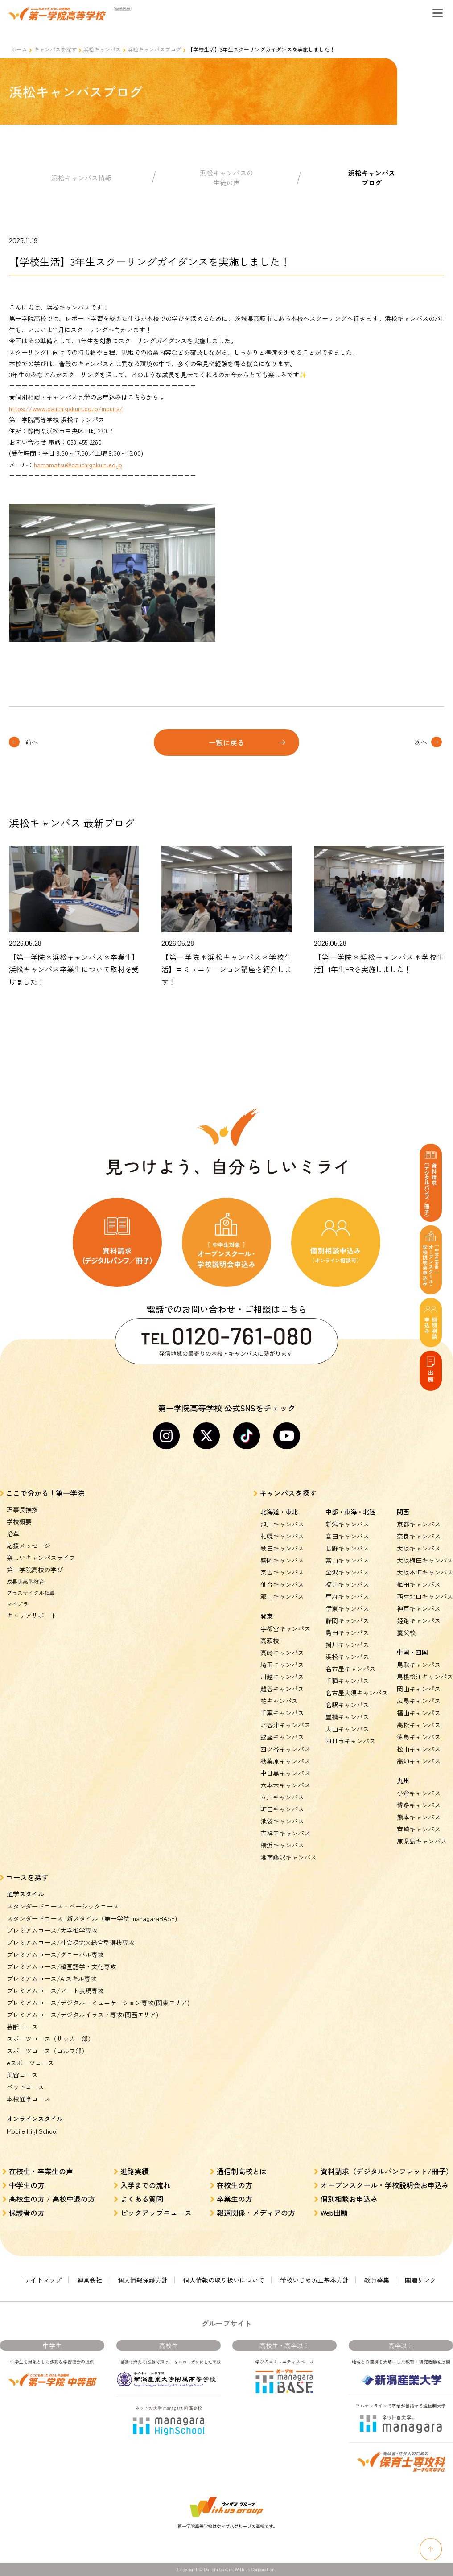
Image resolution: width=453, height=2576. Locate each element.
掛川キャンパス (347, 1644)
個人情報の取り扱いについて (223, 2279)
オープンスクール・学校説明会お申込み (385, 2185)
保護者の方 (27, 2212)
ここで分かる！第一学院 (45, 1493)
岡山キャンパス (419, 1688)
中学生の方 (27, 2185)
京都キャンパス (419, 1524)
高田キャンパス (347, 1536)
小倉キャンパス (419, 1793)
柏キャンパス (279, 1700)
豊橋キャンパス (347, 1716)
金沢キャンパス (347, 1572)
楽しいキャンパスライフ (41, 1557)
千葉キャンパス (282, 1712)
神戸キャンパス (419, 1608)
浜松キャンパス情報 (81, 177)
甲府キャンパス (347, 1596)
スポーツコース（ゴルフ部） (47, 2050)
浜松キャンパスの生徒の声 (226, 178)
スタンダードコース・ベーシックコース (63, 1906)
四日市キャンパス (350, 1740)
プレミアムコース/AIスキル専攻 (52, 1978)
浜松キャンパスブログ (154, 49)
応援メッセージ (28, 1545)
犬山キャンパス (347, 1728)
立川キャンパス (282, 1797)
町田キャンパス (282, 1809)
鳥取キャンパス (419, 1664)
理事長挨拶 (22, 1509)
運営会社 (89, 2279)
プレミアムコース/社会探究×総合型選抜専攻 (71, 1942)
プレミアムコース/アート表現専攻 (55, 1990)
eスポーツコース (30, 2062)
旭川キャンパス (282, 1524)
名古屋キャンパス (350, 1668)
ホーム (19, 49)
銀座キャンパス (282, 1736)
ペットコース (25, 2086)
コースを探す (27, 1877)
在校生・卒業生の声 (41, 2171)
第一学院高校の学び (35, 1569)
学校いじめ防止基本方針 (314, 2279)
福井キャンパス (347, 1584)
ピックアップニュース (156, 2212)
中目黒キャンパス (285, 1772)
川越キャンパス (282, 1676)
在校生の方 (234, 2185)
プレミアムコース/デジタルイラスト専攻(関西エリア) (82, 2014)
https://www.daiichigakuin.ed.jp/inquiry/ (66, 408)
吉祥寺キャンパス (285, 1833)
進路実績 (134, 2171)
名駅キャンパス (347, 1704)
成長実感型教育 (25, 1581)
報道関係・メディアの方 (256, 2212)
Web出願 (334, 2212)
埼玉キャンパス (282, 1664)
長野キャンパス (347, 1548)
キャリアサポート (32, 1615)
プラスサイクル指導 (31, 1592)
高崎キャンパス (282, 1652)
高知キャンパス (419, 1760)
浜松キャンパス (102, 49)
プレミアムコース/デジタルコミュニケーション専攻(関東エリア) (98, 2002)
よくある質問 (141, 2198)
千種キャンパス (347, 1680)
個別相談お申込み (349, 2198)
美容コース (22, 2074)
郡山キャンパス (282, 1596)
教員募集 (376, 2279)
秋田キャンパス (282, 1548)
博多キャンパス (419, 1805)
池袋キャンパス (282, 1821)
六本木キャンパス (285, 1785)
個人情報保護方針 (143, 2279)
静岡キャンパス (347, 1620)
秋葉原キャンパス (285, 1760)
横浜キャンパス (282, 1845)
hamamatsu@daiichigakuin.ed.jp (78, 464)
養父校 (406, 1632)
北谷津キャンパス (285, 1724)
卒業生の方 (234, 2198)
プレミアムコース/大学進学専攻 (52, 1930)
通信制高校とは (242, 2171)
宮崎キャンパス (419, 1829)
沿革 (13, 1533)
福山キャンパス (419, 1712)
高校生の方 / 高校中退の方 (52, 2198)
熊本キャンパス (419, 1817)
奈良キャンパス (419, 1536)
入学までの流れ (145, 2185)
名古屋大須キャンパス (356, 1692)
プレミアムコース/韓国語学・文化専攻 (61, 1966)
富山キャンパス (347, 1560)
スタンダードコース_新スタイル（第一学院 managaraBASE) (92, 1918)
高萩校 (269, 1640)
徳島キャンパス (419, 1736)
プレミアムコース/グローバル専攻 (55, 1954)
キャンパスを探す (55, 49)
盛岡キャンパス (282, 1560)
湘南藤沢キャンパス (288, 1857)
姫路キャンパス (419, 1620)
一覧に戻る (226, 742)
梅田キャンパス (419, 1584)
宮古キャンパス (282, 1572)
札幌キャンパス (282, 1536)
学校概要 (19, 1521)
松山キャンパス (419, 1748)
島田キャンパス (347, 1632)
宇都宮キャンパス (285, 1628)
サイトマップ (43, 2279)
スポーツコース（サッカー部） (50, 2038)
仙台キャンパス (282, 1584)
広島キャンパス (419, 1700)
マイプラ (17, 1603)
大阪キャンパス (419, 1548)
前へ (31, 742)
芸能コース (22, 2026)
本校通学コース (28, 2098)
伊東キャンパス (347, 1608)
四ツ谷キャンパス (285, 1748)
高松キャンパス (419, 1724)
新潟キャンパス (347, 1524)
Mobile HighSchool (32, 2131)
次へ (421, 742)
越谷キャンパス (282, 1688)
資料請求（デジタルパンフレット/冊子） (387, 2171)
